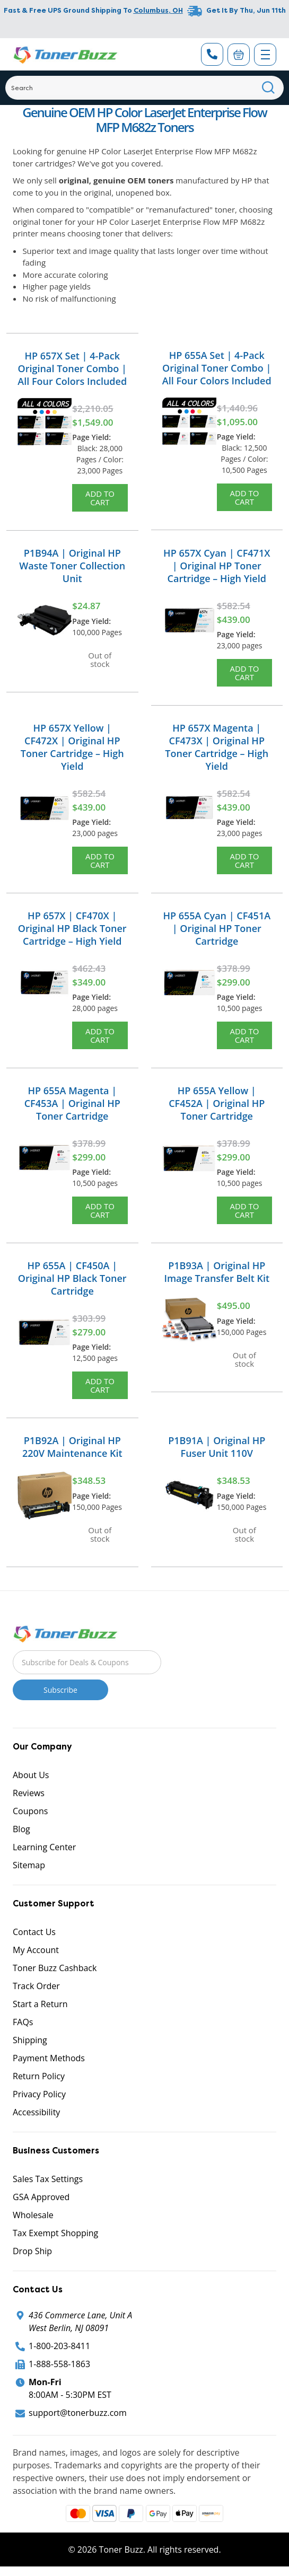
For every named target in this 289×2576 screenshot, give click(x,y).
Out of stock (100, 659)
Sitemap (29, 1865)
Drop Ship (32, 2251)
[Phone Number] (212, 54)
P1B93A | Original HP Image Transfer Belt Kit (216, 1272)
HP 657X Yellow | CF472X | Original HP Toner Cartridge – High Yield (72, 747)
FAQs (23, 2022)
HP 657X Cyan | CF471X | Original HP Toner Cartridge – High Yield (216, 566)
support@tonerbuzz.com (78, 2413)
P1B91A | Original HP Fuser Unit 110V (216, 1447)
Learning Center (44, 1847)
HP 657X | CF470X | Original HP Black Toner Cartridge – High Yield (72, 928)
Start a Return (40, 2004)
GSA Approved (41, 2197)
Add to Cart (100, 498)
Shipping (30, 2040)
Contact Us (34, 1932)
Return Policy (39, 2076)
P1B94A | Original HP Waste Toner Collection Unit (72, 566)
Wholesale (33, 2215)
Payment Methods (49, 2058)
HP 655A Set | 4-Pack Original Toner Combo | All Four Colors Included (217, 368)
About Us (31, 1775)
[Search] (144, 88)
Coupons (30, 1811)
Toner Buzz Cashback (55, 1968)
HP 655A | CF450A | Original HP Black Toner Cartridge (72, 1278)
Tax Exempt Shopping (55, 2233)
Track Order (36, 1986)
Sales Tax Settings (48, 2179)
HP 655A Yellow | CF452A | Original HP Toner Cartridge (217, 1103)
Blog (21, 1829)
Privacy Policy (39, 2094)
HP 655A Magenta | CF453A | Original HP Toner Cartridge (72, 1103)
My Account (36, 1950)
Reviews (29, 1793)
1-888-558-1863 (59, 2364)
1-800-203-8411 (59, 2346)
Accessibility (36, 2112)
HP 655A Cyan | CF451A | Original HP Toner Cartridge (216, 928)
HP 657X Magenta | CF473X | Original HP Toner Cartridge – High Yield (216, 747)
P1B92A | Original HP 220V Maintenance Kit (72, 1447)
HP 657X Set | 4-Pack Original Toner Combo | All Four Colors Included (72, 368)
